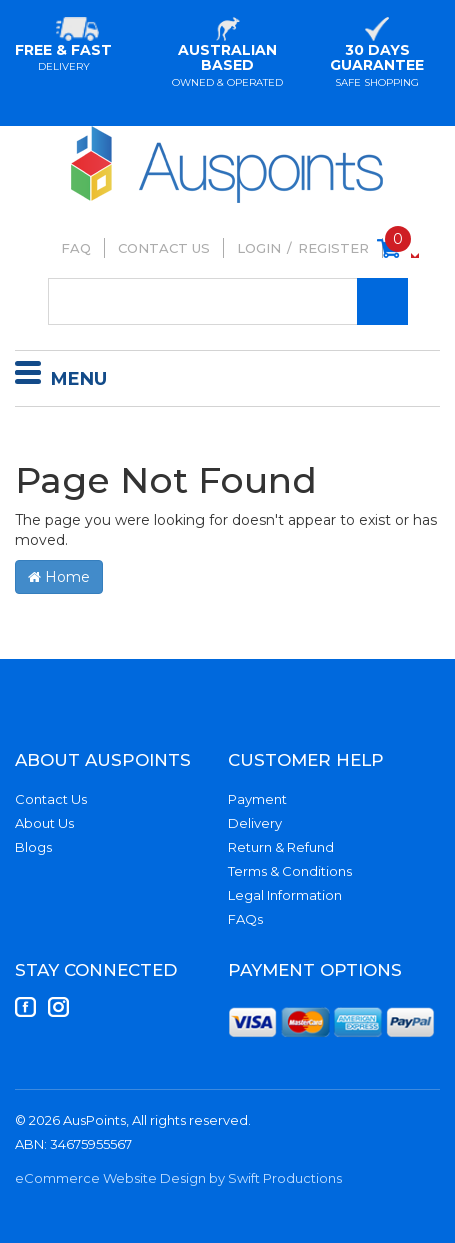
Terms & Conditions (290, 871)
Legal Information (285, 895)
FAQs (245, 919)
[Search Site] (382, 301)
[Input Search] (228, 301)
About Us (44, 823)
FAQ (76, 248)
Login (259, 248)
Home (59, 577)
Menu (61, 376)
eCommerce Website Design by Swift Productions (178, 1178)
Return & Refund (281, 847)
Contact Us (164, 248)
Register (333, 248)
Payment (257, 799)
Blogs (33, 847)
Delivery (255, 823)
